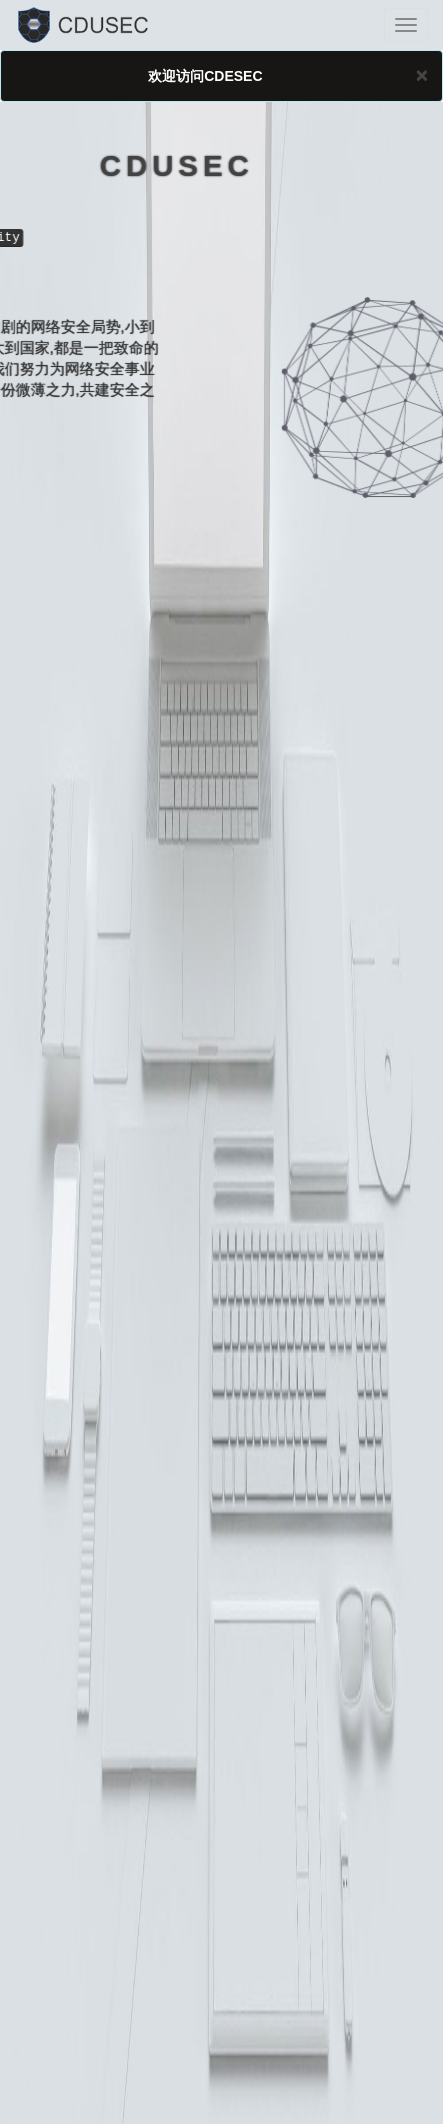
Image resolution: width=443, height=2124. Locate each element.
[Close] (422, 74)
